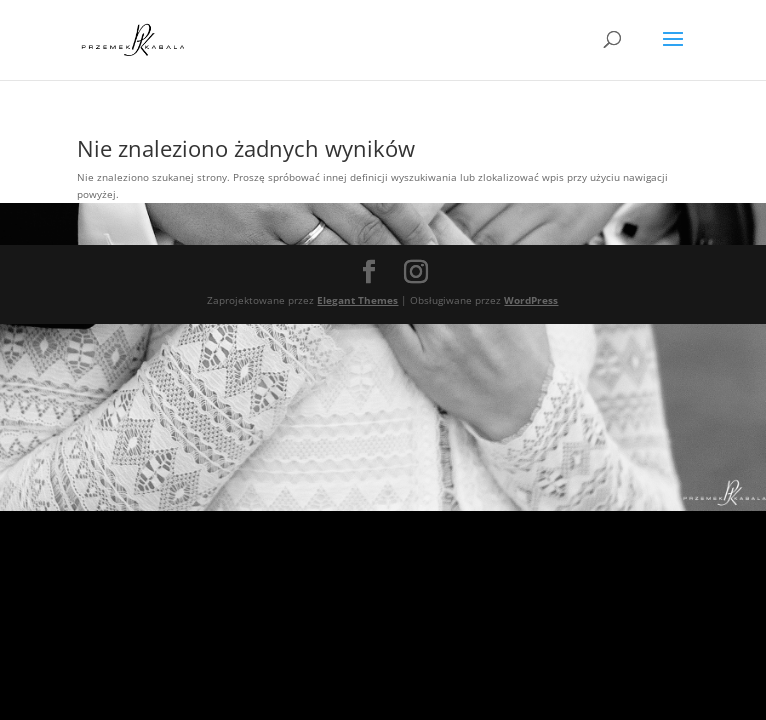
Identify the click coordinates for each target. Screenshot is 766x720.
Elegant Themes (357, 300)
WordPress (531, 300)
